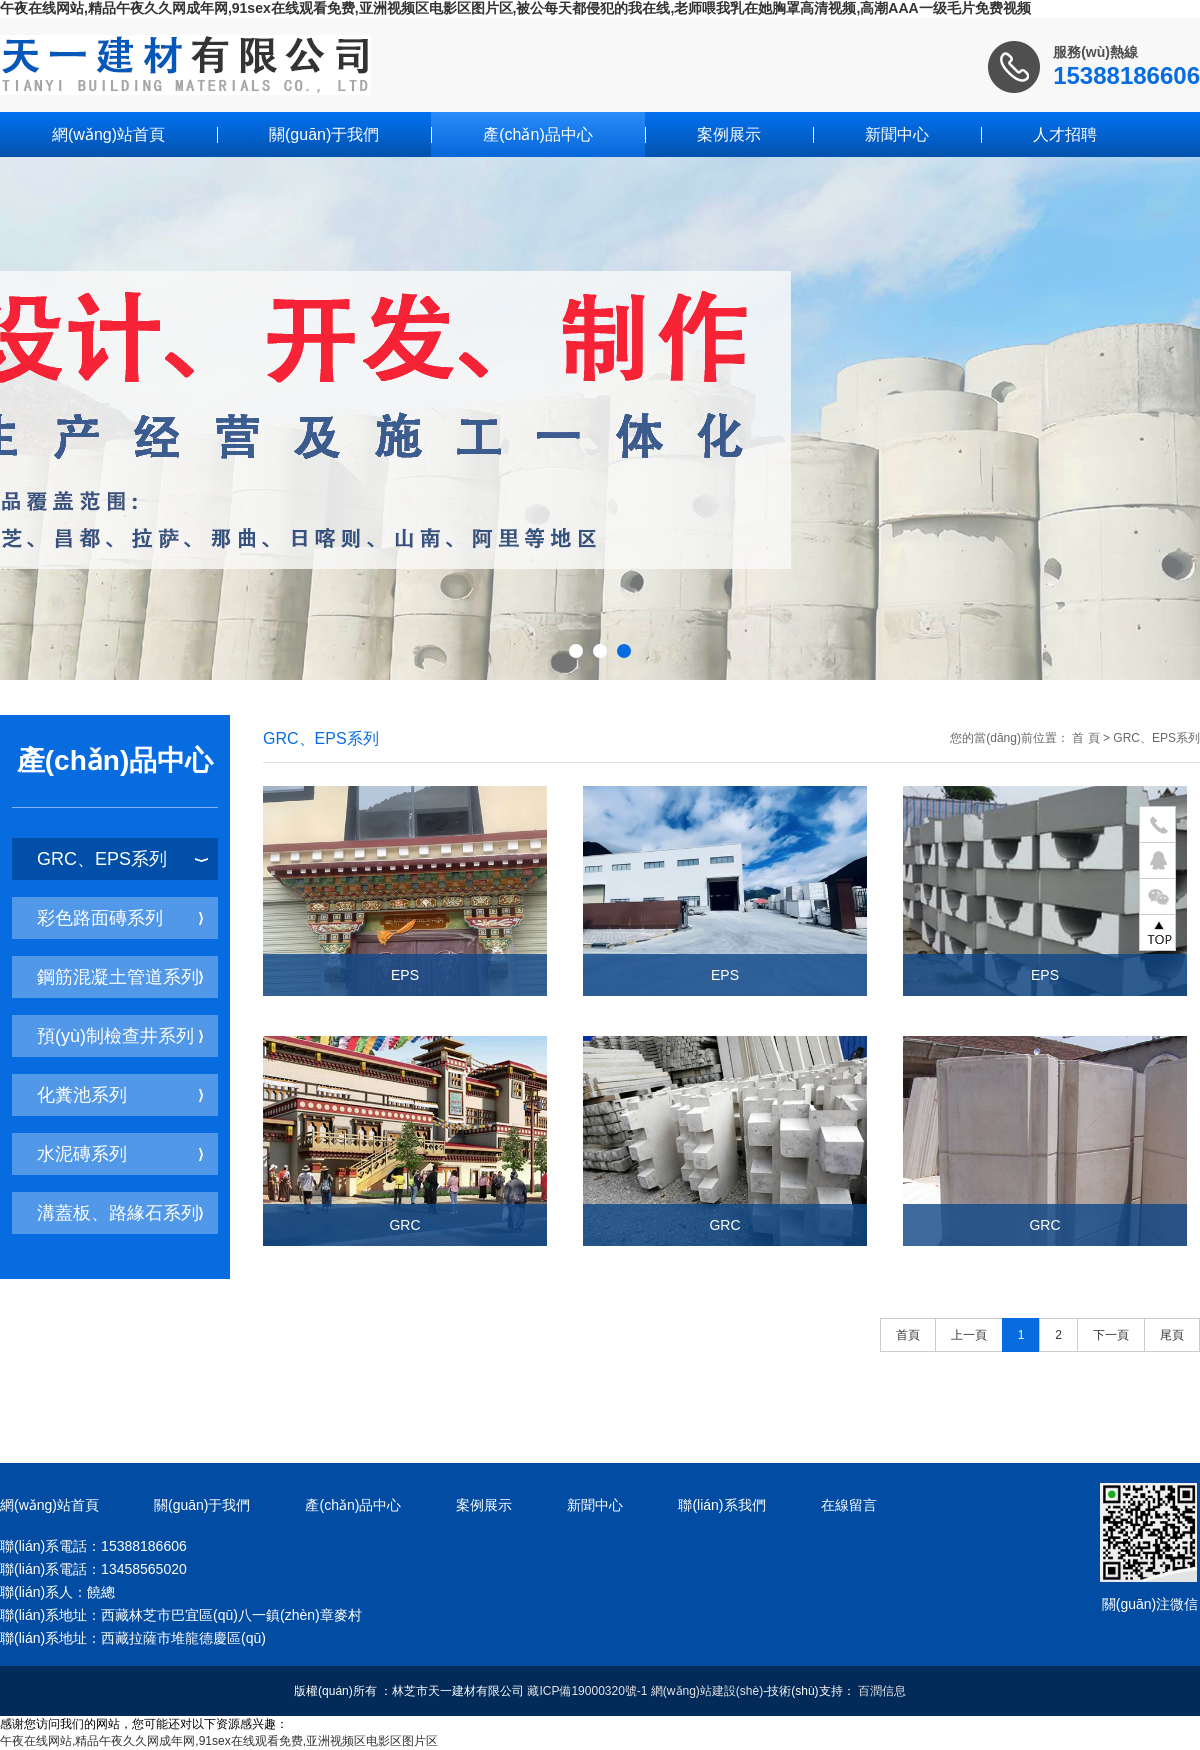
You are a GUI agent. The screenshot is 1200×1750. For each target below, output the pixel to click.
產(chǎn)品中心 (537, 134)
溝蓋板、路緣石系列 (120, 1213)
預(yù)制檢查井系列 (120, 1036)
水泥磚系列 (120, 1154)
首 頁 (1085, 738)
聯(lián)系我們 (721, 1505)
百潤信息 (882, 1691)
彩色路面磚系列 (120, 918)
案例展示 (729, 134)
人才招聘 (1065, 134)
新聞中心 (897, 134)
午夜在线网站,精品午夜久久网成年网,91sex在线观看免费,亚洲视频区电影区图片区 (219, 1741)
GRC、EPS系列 (122, 859)
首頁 (908, 1335)
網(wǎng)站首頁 (108, 134)
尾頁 (1172, 1335)
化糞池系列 (120, 1095)
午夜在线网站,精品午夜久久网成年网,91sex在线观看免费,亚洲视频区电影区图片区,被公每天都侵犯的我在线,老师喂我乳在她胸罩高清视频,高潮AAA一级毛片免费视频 (515, 8)
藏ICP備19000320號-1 (587, 1691)
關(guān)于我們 (324, 134)
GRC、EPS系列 (1156, 738)
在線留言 (849, 1505)
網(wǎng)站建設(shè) (707, 1691)
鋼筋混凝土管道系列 (120, 977)
